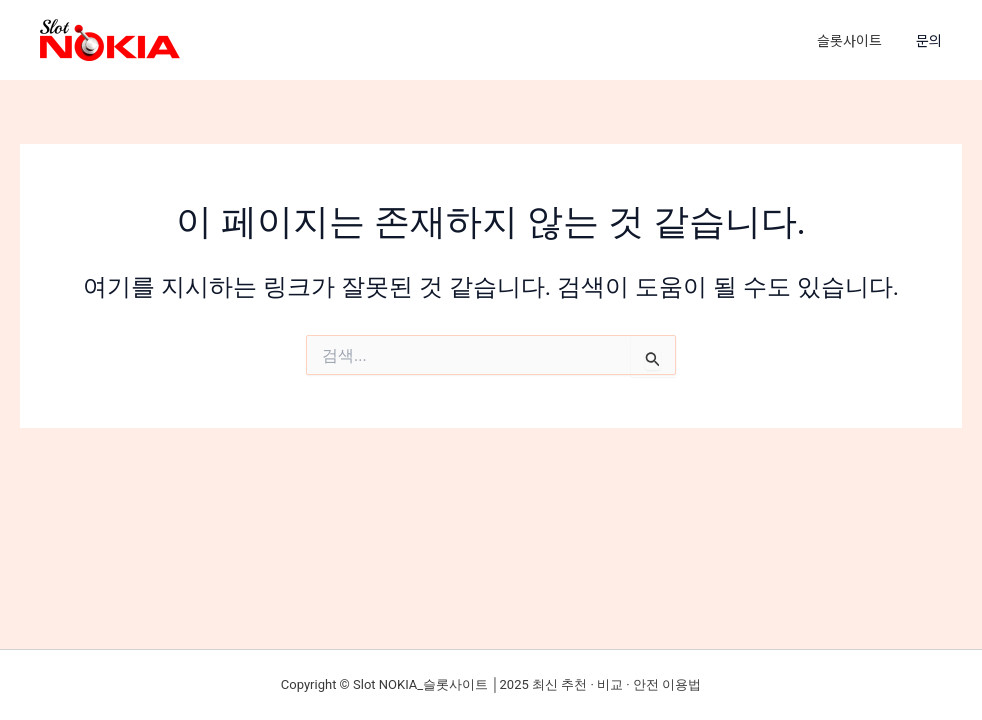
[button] (939, 40)
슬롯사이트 (849, 40)
